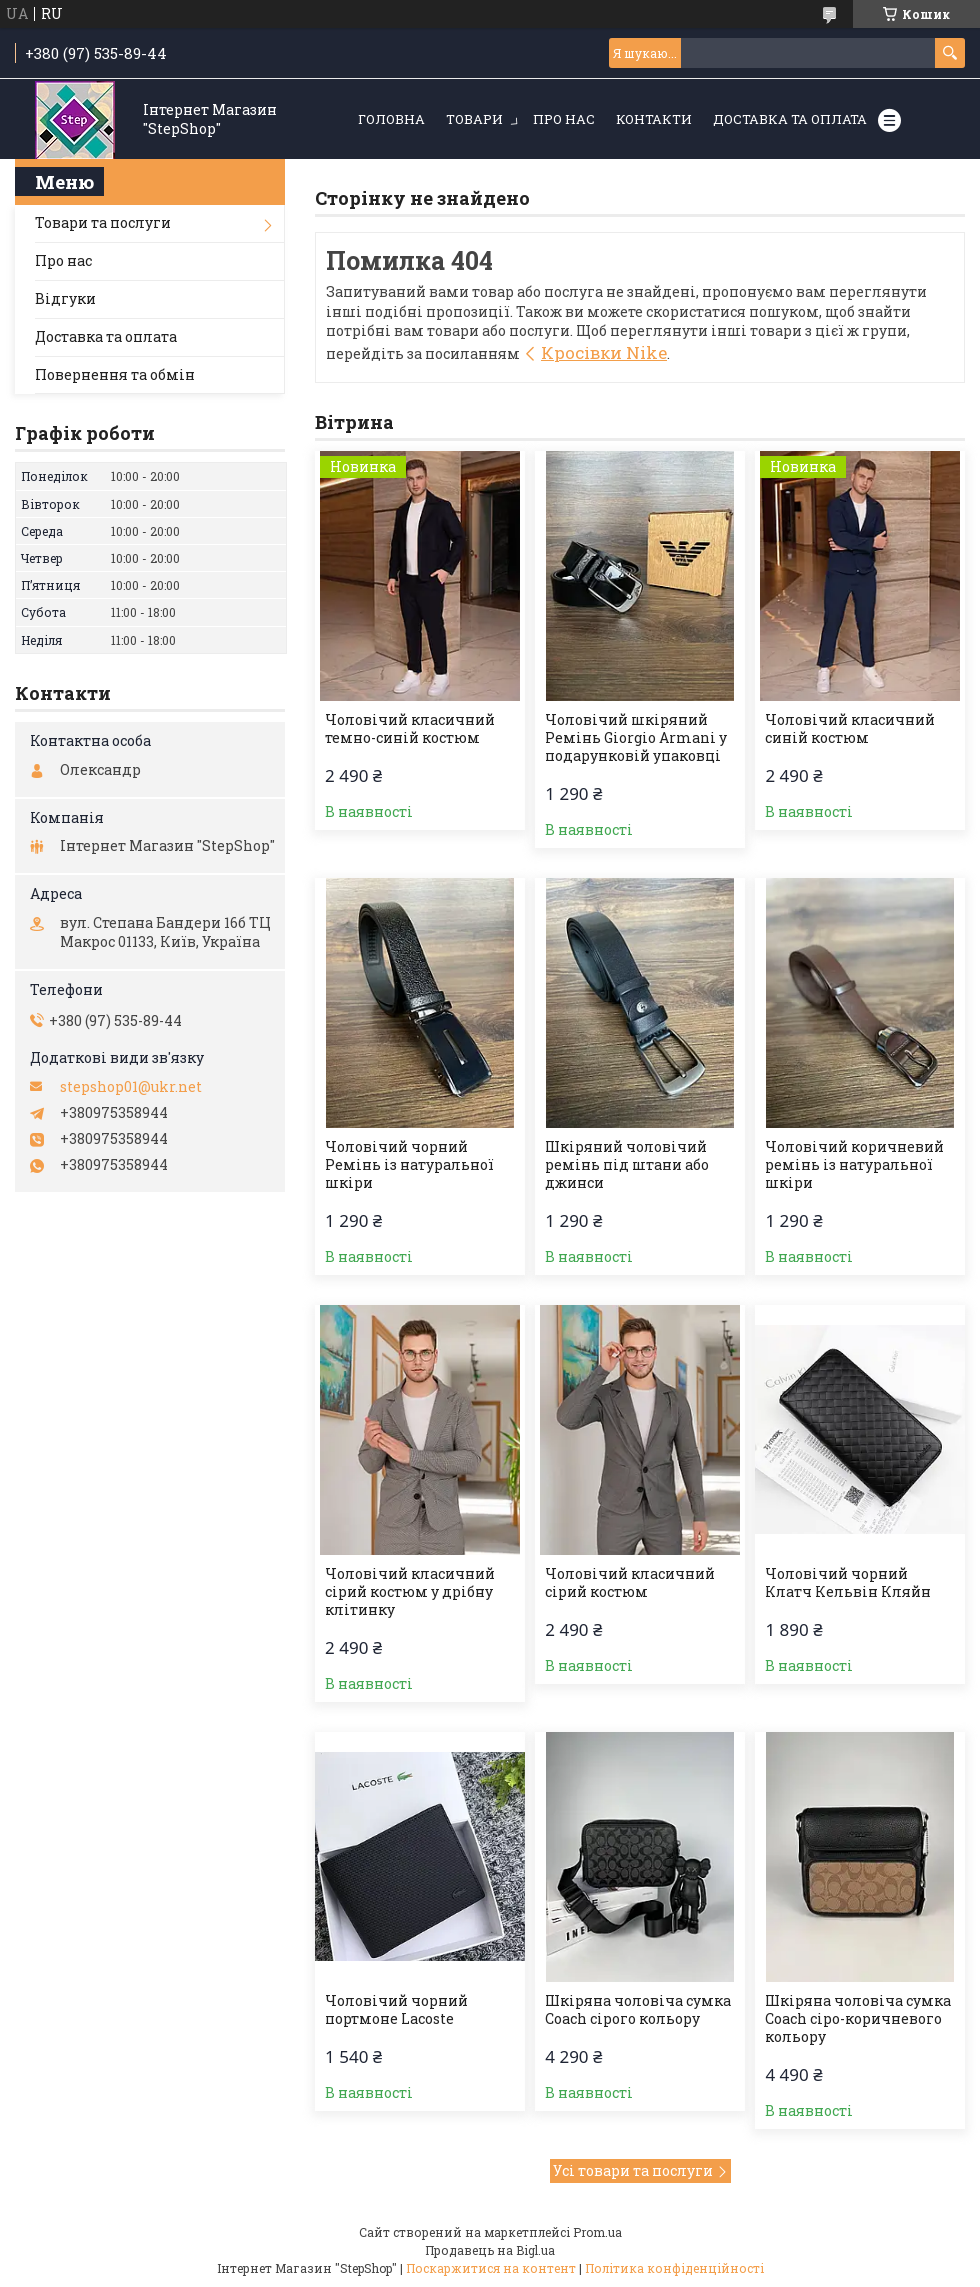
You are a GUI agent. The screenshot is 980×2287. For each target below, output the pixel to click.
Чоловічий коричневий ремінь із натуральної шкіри (854, 1165)
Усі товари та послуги (633, 2170)
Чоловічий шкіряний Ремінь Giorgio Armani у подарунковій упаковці (636, 738)
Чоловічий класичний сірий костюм (630, 1583)
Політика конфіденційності (674, 2268)
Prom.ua (597, 2232)
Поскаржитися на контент (491, 2268)
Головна (391, 119)
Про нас (564, 119)
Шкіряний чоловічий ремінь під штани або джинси (627, 1165)
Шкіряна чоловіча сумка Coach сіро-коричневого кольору (858, 2019)
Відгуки (65, 298)
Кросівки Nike (604, 352)
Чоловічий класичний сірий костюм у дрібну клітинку (410, 1592)
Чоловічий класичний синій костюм (850, 729)
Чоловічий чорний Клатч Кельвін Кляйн (848, 1583)
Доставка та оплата (790, 119)
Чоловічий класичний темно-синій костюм (410, 729)
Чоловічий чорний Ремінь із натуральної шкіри (409, 1165)
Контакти (654, 119)
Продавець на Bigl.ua (490, 2250)
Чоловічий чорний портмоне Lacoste (396, 2010)
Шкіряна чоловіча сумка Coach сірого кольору (638, 2010)
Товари (474, 119)
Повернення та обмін (115, 374)
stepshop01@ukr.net (131, 1087)
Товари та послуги (103, 222)
